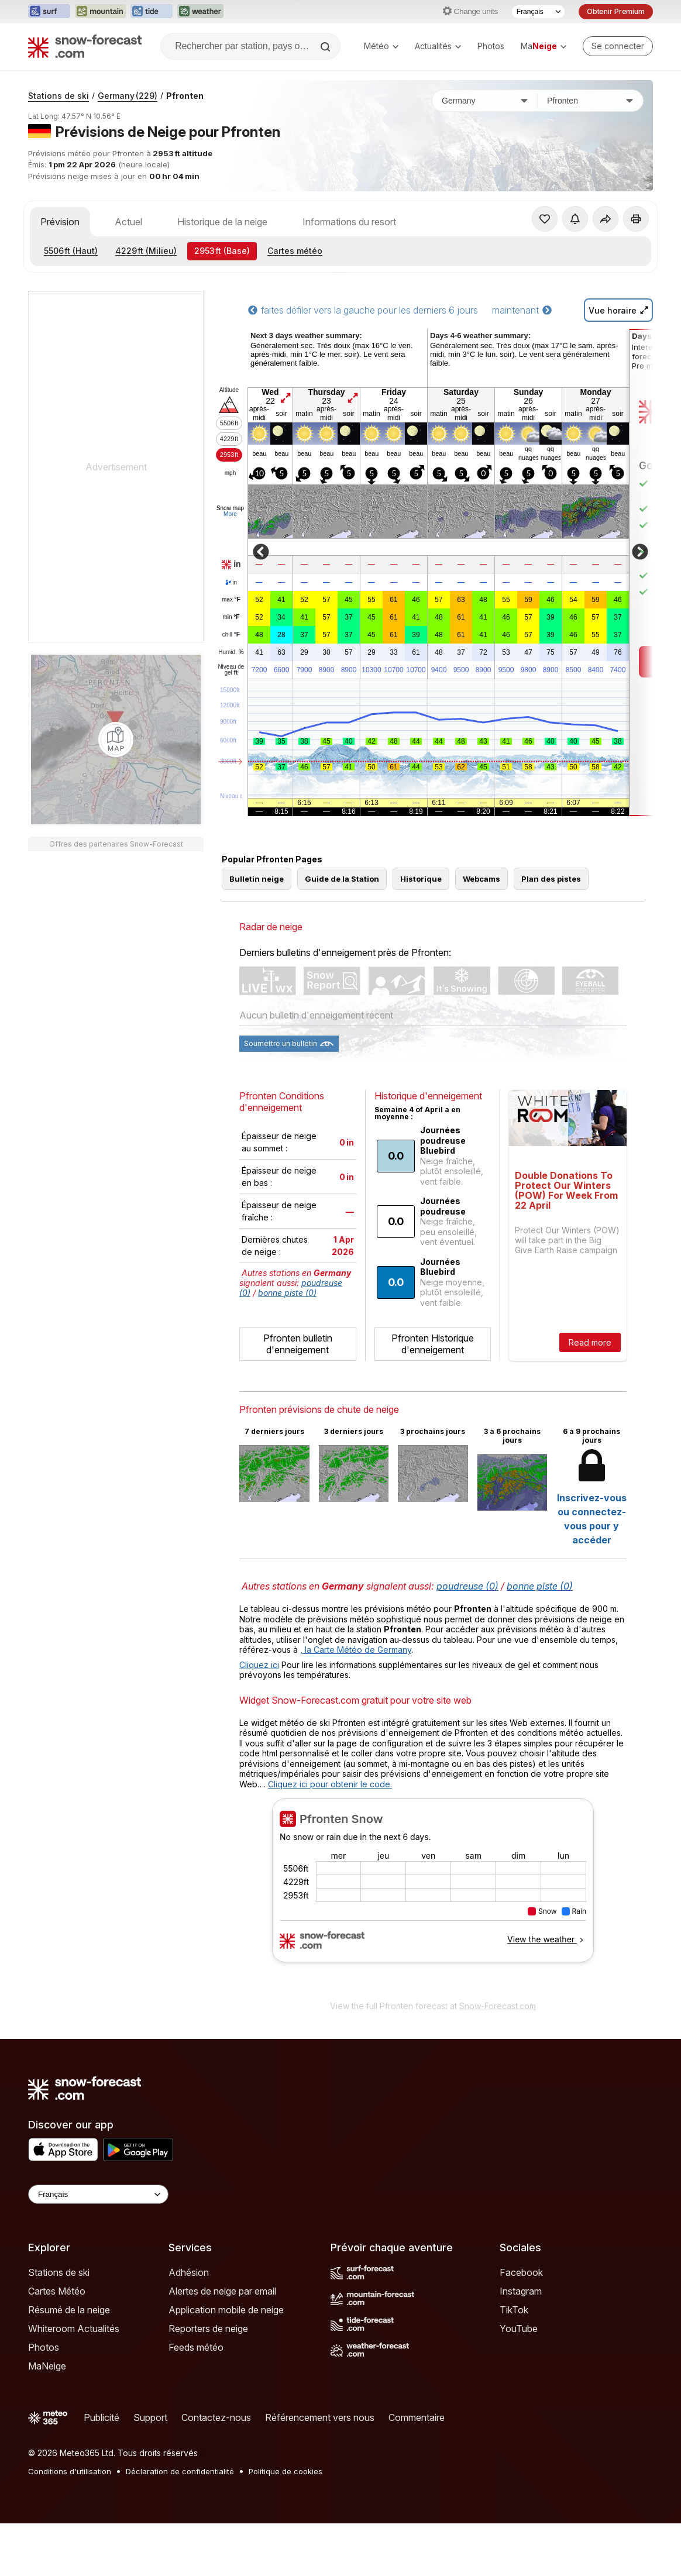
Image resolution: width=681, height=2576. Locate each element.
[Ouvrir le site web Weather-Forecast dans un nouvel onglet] (200, 11)
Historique (421, 878)
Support (150, 2417)
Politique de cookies (285, 2471)
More (230, 514)
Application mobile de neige (226, 2310)
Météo (381, 46)
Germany (127, 96)
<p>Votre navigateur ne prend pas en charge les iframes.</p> (433, 1896)
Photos (490, 46)
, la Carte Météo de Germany (355, 1650)
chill (231, 635)
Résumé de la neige (69, 2310)
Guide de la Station (342, 878)
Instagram (521, 2291)
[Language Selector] (98, 2194)
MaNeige (47, 2366)
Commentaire (416, 2417)
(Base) (222, 251)
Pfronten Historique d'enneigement (432, 1344)
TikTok (514, 2310)
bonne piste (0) (287, 1293)
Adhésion (188, 2272)
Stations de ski (58, 96)
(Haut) (71, 251)
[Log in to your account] (618, 46)
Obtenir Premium (616, 11)
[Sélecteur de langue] (538, 11)
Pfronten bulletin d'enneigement (297, 1344)
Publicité (101, 2417)
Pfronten (185, 96)
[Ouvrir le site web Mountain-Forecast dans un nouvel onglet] (100, 11)
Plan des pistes (551, 878)
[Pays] (485, 100)
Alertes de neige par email (222, 2291)
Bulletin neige (256, 878)
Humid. (230, 652)
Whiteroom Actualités (73, 2328)
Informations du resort (349, 222)
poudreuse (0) (467, 1586)
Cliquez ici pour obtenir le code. (330, 1784)
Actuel (128, 222)
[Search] (326, 46)
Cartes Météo (56, 2291)
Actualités (438, 46)
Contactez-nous (216, 2417)
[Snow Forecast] (85, 46)
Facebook (521, 2272)
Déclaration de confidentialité (180, 2471)
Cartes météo (294, 251)
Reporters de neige (208, 2328)
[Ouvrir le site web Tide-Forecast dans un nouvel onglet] (151, 11)
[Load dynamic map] (115, 739)
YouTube (519, 2328)
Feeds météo (195, 2347)
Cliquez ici (259, 1665)
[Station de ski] (590, 100)
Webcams (481, 878)
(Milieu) (146, 251)
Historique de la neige (222, 222)
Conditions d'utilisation (69, 2471)
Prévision (60, 222)
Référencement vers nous (319, 2417)
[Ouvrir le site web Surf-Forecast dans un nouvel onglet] (49, 11)
